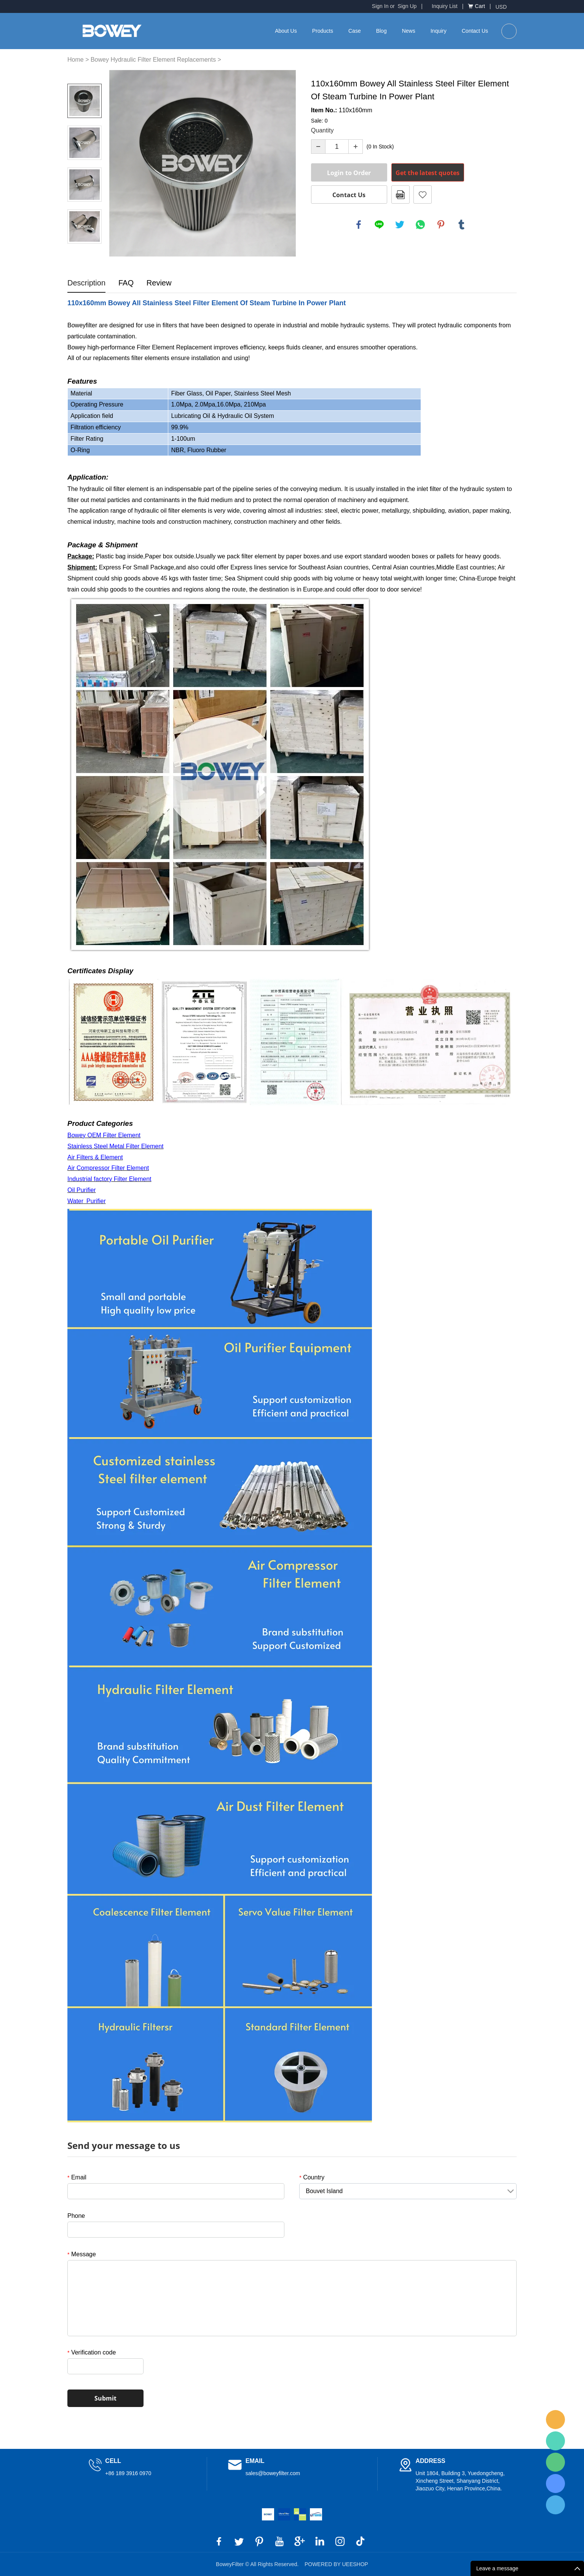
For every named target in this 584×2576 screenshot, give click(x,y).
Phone (76, 2216)
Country (311, 2177)
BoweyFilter (555, 2419)
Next (84, 254)
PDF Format (400, 194)
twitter (399, 224)
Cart (480, 6)
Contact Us (475, 31)
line (379, 224)
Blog (381, 31)
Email (76, 2177)
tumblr (461, 224)
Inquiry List (445, 6)
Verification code (91, 2352)
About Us (286, 31)
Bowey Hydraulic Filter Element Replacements (153, 59)
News (408, 31)
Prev (84, 73)
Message (81, 2254)
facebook (358, 224)
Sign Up (407, 6)
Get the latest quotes (428, 173)
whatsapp (420, 224)
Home (75, 59)
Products (322, 31)
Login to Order (349, 173)
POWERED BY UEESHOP (336, 2564)
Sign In (380, 6)
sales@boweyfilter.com (273, 2473)
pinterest (441, 224)
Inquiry (439, 31)
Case (354, 31)
